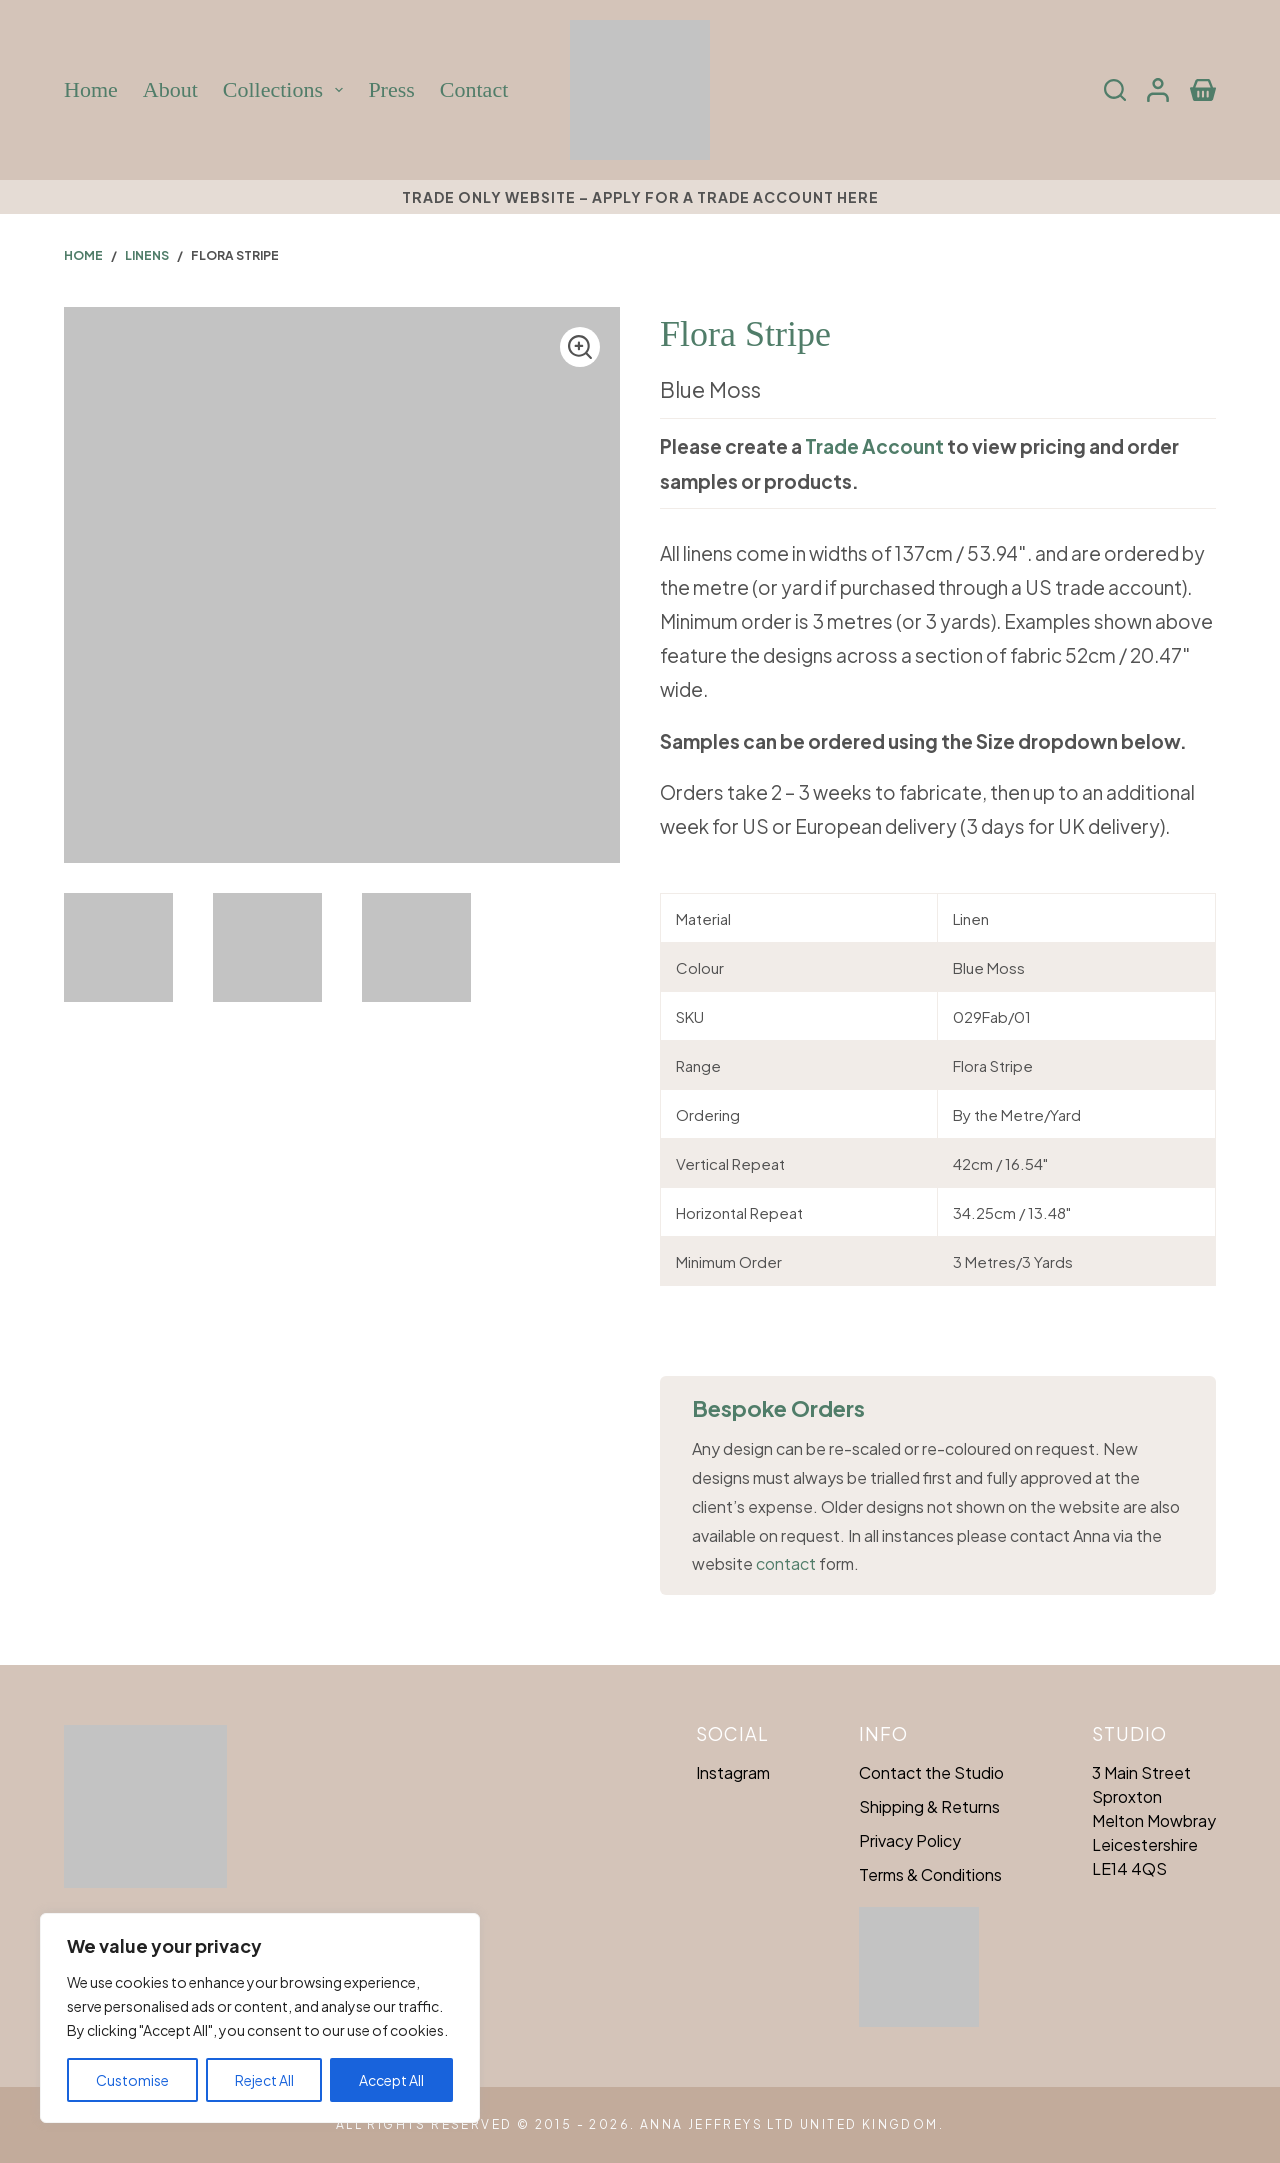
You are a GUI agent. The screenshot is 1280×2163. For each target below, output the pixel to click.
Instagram (733, 1772)
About (170, 89)
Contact (474, 89)
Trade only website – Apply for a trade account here (640, 197)
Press (391, 89)
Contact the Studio (931, 1772)
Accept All (391, 2080)
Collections (286, 89)
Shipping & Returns (929, 1806)
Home (91, 89)
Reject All (264, 2080)
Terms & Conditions (930, 1874)
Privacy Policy (910, 1840)
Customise (132, 2080)
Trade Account (874, 446)
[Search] (1115, 90)
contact (786, 1563)
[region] (260, 2018)
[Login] (1158, 90)
